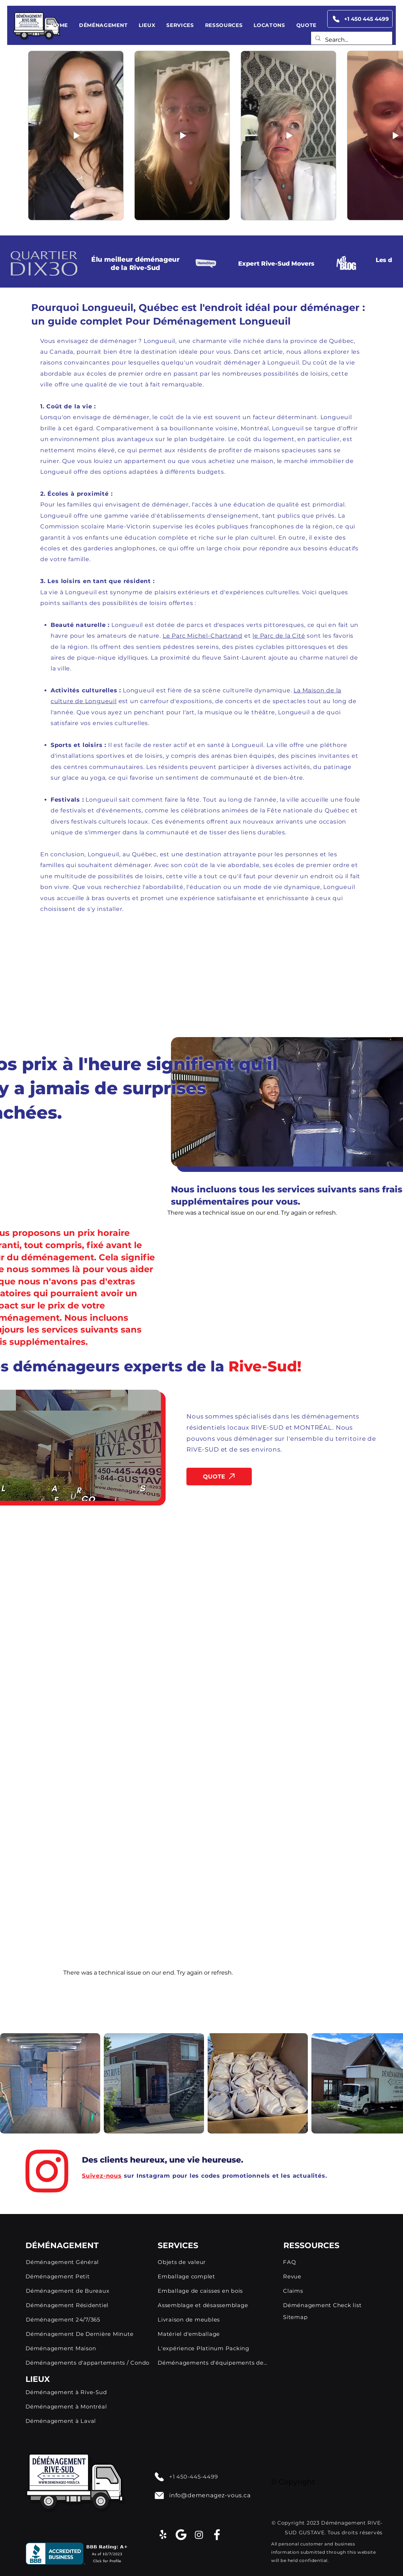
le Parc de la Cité (279, 635)
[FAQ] (330, 2262)
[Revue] (330, 2276)
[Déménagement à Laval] (88, 2421)
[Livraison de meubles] (212, 2319)
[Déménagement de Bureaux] (92, 2290)
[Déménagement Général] (73, 2262)
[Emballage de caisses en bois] (212, 2290)
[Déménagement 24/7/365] (88, 2319)
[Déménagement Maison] (88, 2348)
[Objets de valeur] (212, 2262)
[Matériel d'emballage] (212, 2334)
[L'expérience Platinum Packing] (212, 2348)
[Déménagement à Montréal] (88, 2406)
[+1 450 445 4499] (360, 19)
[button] (103, 25)
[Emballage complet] (213, 2276)
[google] (181, 2534)
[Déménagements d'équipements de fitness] (212, 2362)
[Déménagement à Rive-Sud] (88, 2392)
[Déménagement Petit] (73, 2276)
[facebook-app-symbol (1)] (217, 2534)
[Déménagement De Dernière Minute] (88, 2334)
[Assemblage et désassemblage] (212, 2305)
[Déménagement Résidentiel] (88, 2305)
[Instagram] (199, 2534)
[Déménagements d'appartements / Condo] (88, 2362)
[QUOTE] (219, 1476)
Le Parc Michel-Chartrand (202, 635)
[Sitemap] (330, 2317)
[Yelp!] (163, 2534)
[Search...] (351, 40)
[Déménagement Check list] (330, 2305)
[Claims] (330, 2290)
